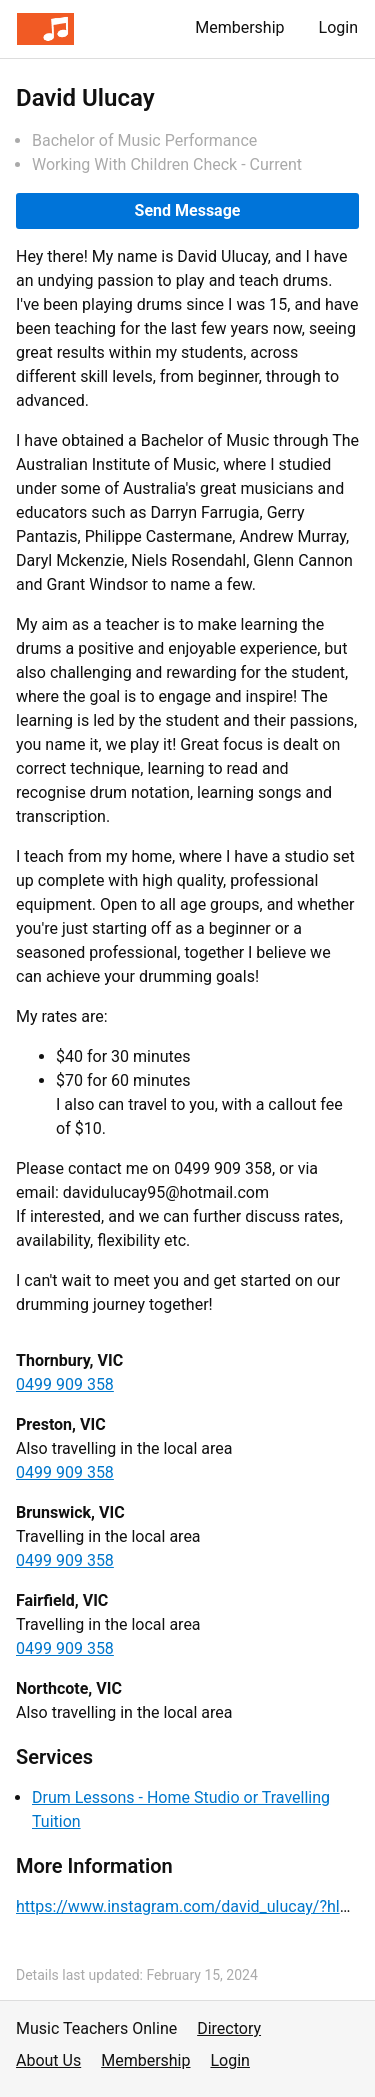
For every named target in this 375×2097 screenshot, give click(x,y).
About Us (48, 2060)
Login (338, 27)
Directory (229, 2028)
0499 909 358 (65, 1384)
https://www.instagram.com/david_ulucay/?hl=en (191, 1906)
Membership (239, 27)
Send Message (188, 210)
